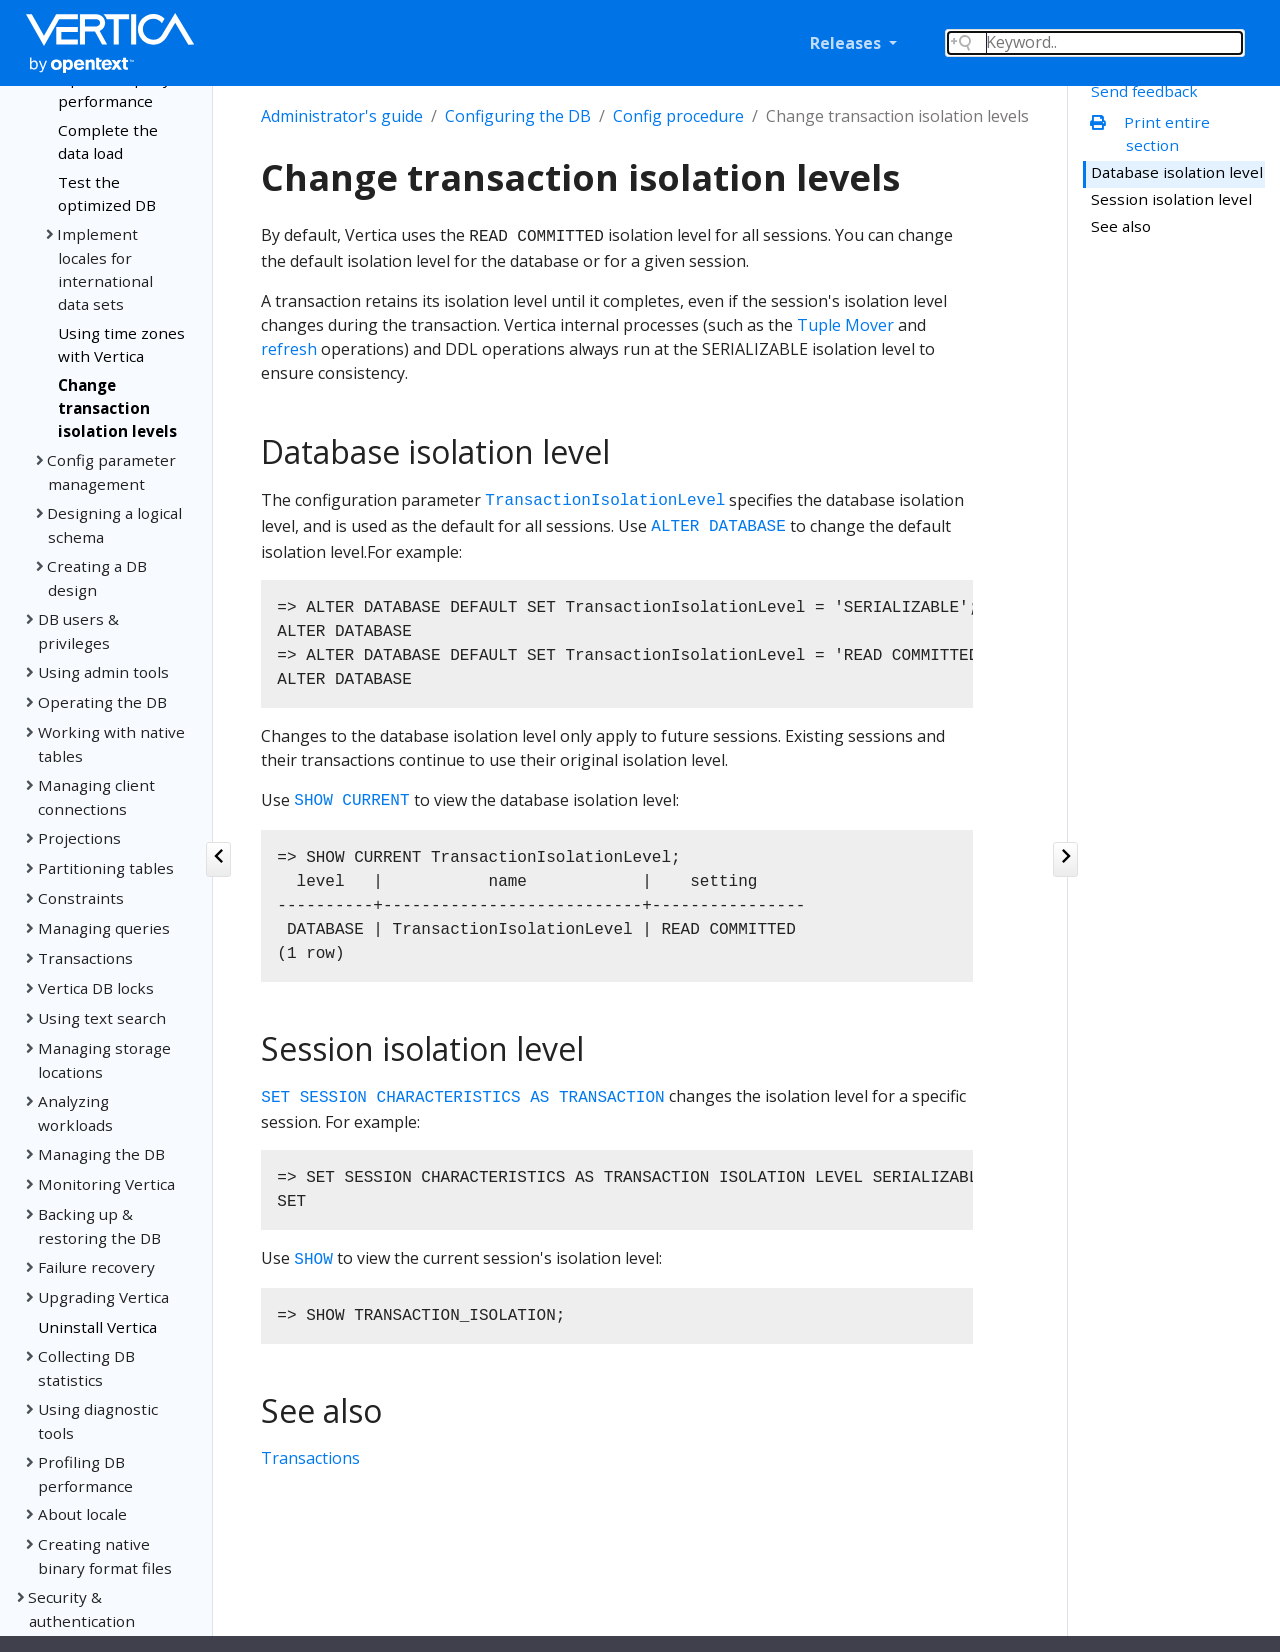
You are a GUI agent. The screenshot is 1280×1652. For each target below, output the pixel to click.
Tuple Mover (845, 325)
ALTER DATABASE (718, 528)
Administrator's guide (342, 116)
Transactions (310, 1458)
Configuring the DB (518, 116)
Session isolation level (1171, 199)
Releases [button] (847, 43)
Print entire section (1154, 133)
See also (1121, 226)
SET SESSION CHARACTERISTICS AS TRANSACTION (462, 1098)
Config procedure (678, 116)
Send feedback (1144, 91)
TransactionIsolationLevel (605, 502)
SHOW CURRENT (351, 802)
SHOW (313, 1260)
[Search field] (1095, 43)
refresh (289, 349)
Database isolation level (1177, 172)
